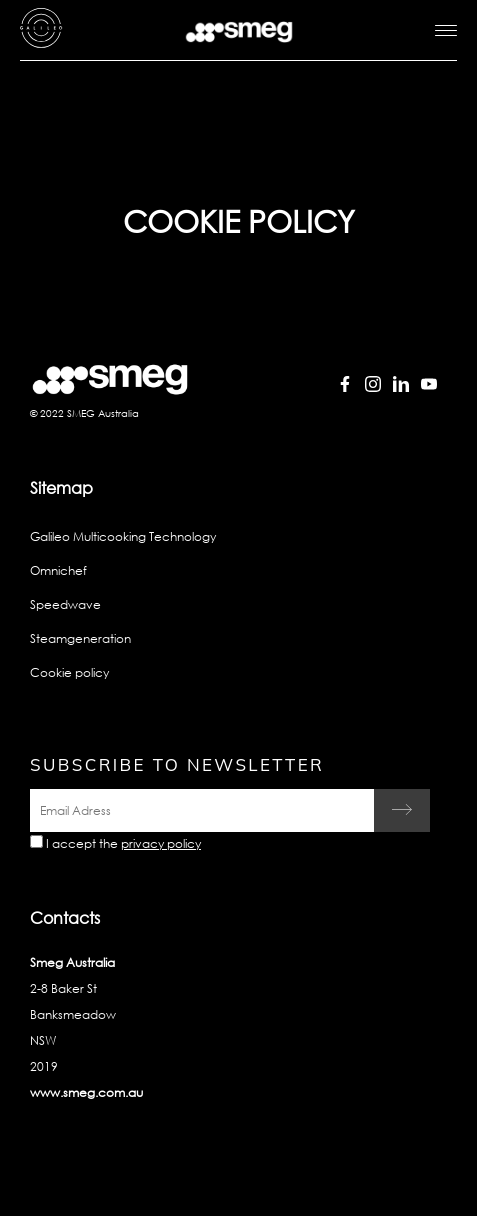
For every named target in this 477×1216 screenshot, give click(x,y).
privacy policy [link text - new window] (161, 843)
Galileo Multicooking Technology (123, 536)
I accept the (123, 843)
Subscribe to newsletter (177, 764)
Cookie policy (69, 672)
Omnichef (58, 570)
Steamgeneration (80, 638)
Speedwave (65, 604)
